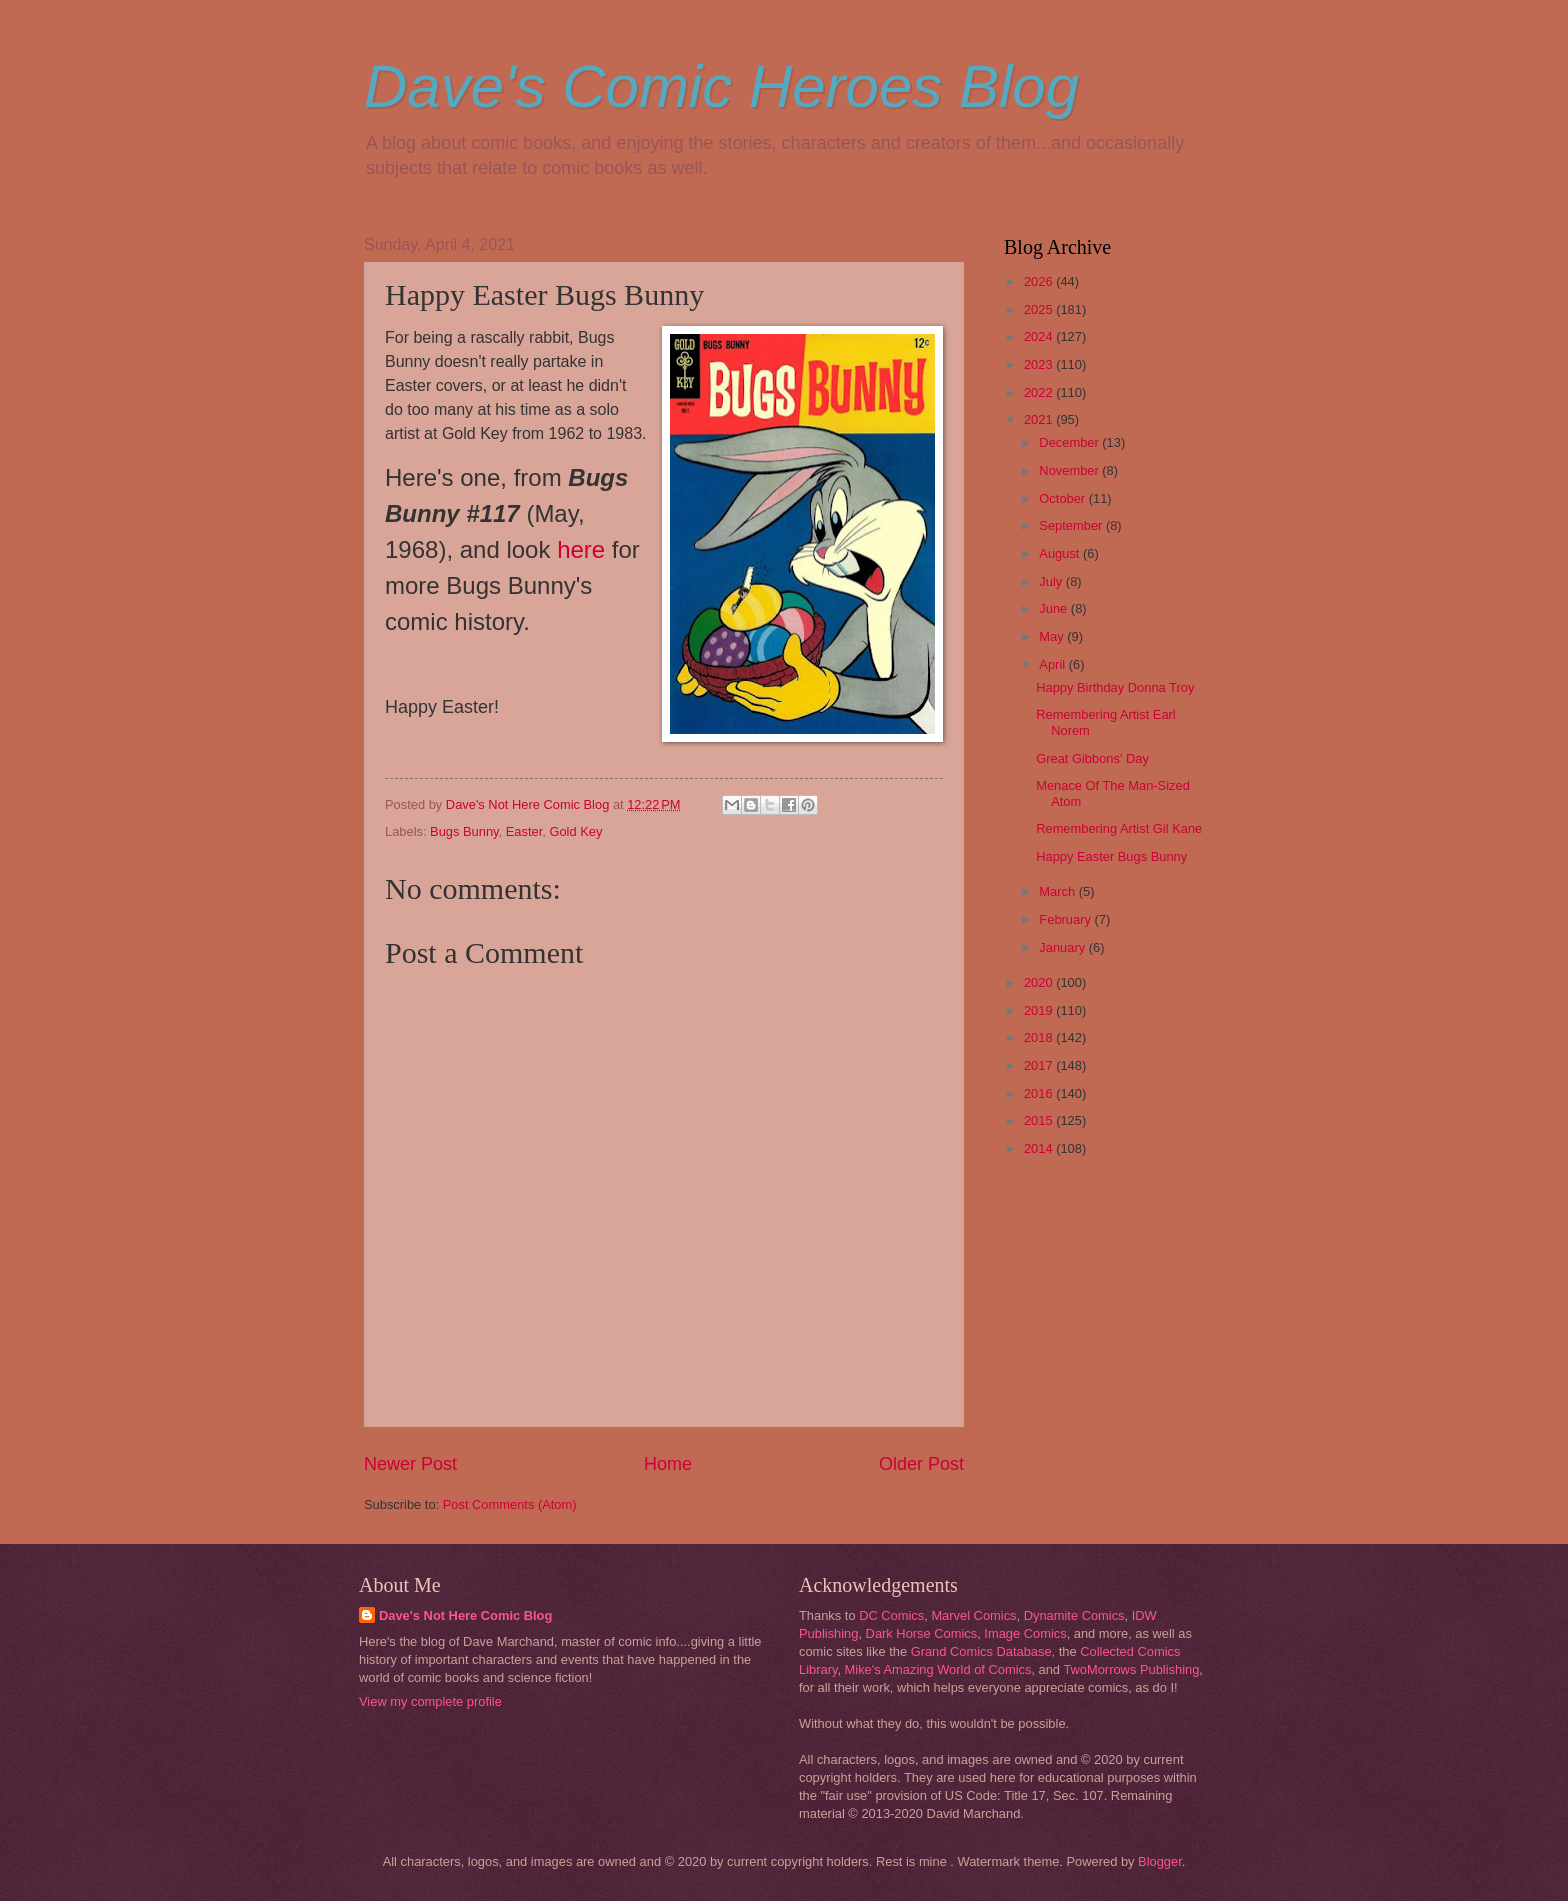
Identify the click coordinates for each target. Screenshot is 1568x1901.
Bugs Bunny (464, 831)
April (1053, 664)
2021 (1040, 419)
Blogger (1160, 1861)
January (1063, 947)
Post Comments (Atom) (510, 1504)
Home (668, 1464)
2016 (1040, 1093)
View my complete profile (430, 1701)
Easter (524, 831)
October (1063, 498)
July (1052, 581)
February (1066, 919)
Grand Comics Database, (983, 1651)
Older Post (921, 1464)
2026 (1040, 281)
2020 (1040, 982)
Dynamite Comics (1074, 1615)
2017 (1040, 1065)
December (1070, 442)
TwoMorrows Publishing (1131, 1669)
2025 (1040, 309)
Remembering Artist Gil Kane (1119, 828)
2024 (1040, 336)
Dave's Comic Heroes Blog (721, 86)
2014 (1040, 1148)
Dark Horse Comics (922, 1633)
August (1061, 553)
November (1070, 470)
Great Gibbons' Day (1092, 758)
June (1055, 608)
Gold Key (575, 831)
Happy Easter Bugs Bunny (1111, 856)
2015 (1040, 1120)
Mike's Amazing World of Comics (938, 1669)
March (1058, 891)
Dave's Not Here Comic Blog (465, 1615)
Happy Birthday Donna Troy (1115, 687)
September (1072, 525)
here (581, 549)
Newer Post (410, 1464)
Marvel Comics (973, 1615)
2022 (1040, 392)
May (1053, 636)
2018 (1040, 1037)
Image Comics (1025, 1633)
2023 (1040, 364)
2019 (1040, 1010)
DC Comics (891, 1615)
